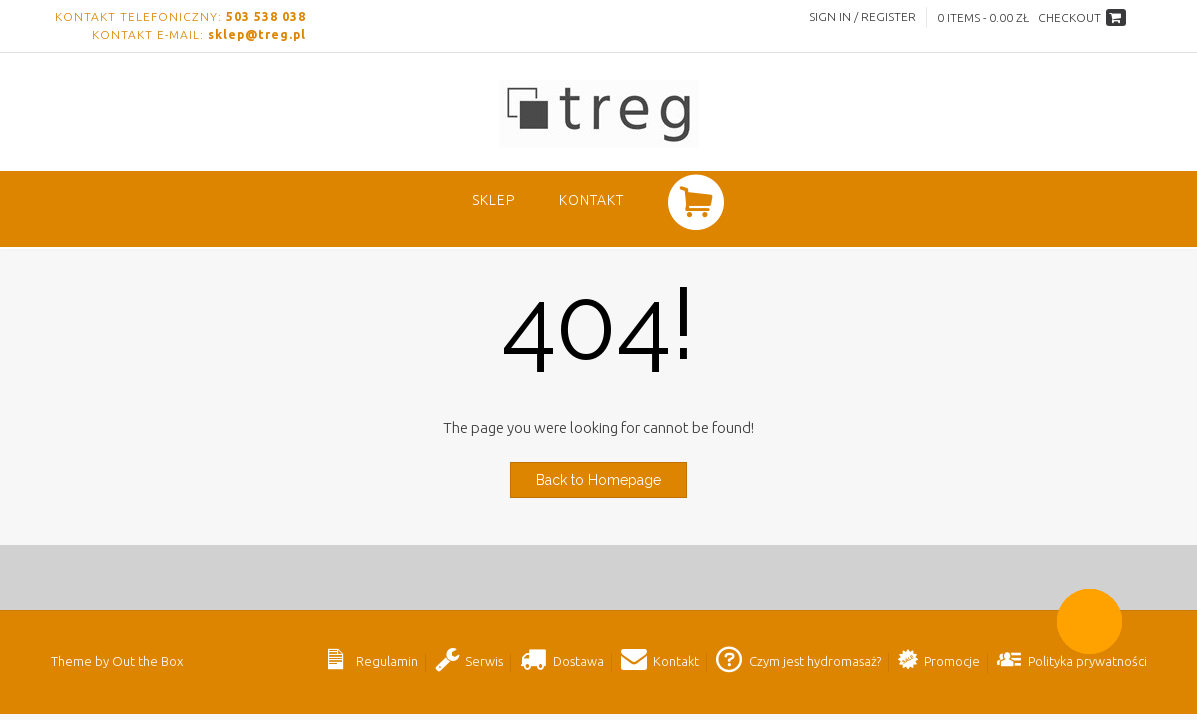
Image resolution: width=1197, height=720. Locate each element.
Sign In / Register (862, 16)
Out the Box (147, 661)
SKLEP (493, 200)
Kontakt (591, 200)
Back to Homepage (598, 480)
